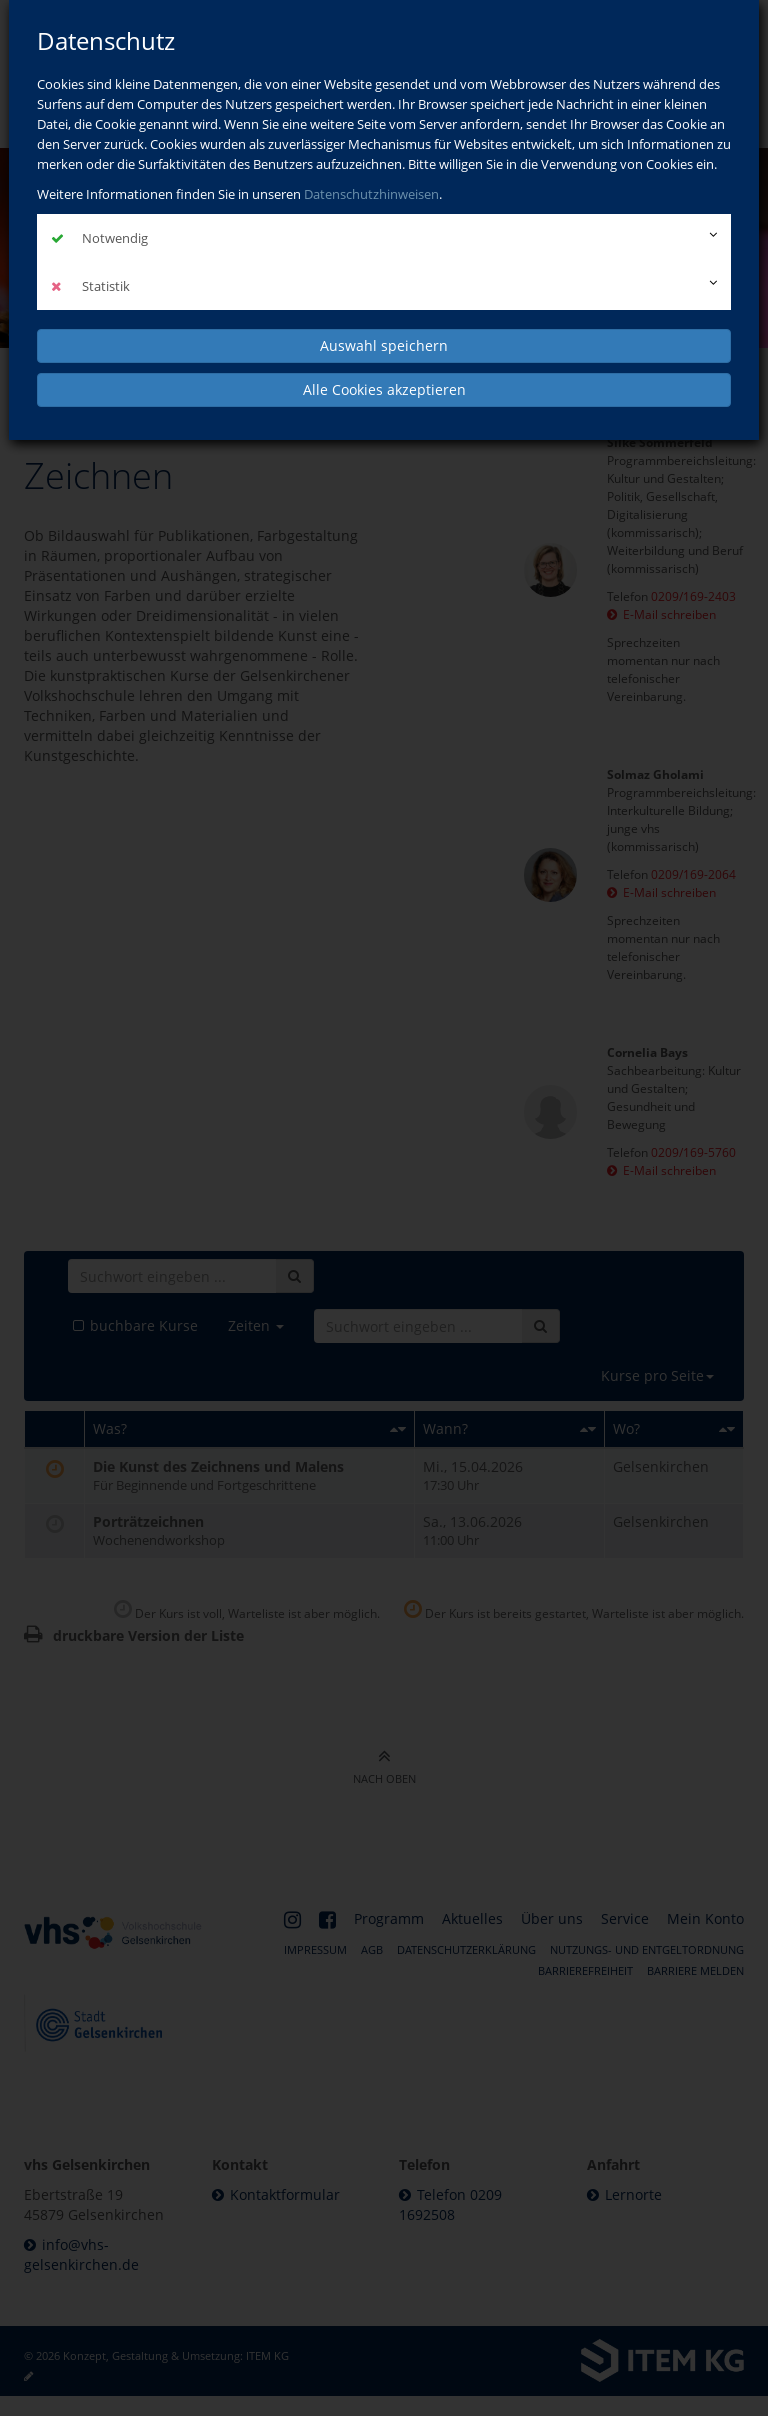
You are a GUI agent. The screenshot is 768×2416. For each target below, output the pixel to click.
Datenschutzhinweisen (371, 194)
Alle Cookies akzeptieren (384, 389)
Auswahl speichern (384, 345)
